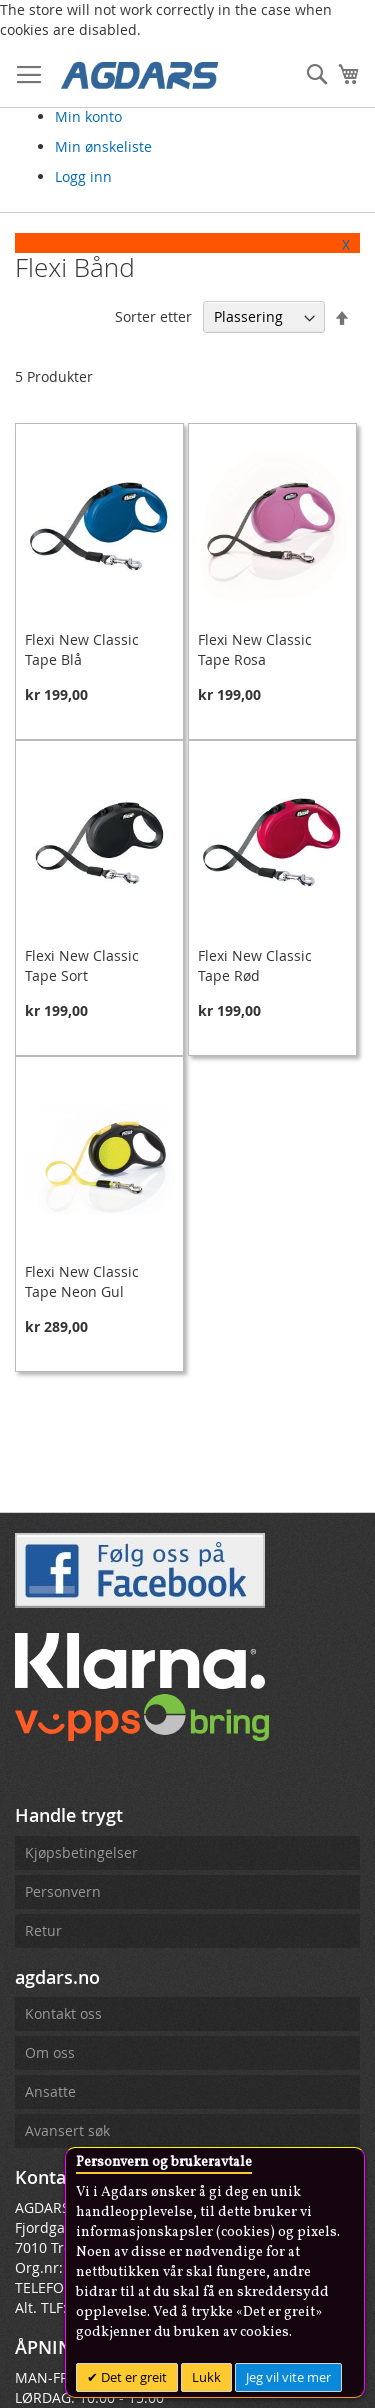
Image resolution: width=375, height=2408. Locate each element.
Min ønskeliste (103, 146)
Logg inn (83, 176)
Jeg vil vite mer (288, 2377)
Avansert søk (67, 2130)
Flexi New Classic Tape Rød (255, 965)
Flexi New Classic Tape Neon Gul (82, 1281)
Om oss (50, 2052)
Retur (43, 1930)
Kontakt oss (63, 2013)
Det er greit (132, 2377)
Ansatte (50, 2091)
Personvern (63, 1891)
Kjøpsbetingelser (81, 1852)
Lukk (206, 2377)
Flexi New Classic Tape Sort (82, 965)
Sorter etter (153, 316)
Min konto (88, 116)
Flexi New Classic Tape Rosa (255, 649)
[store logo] (140, 74)
